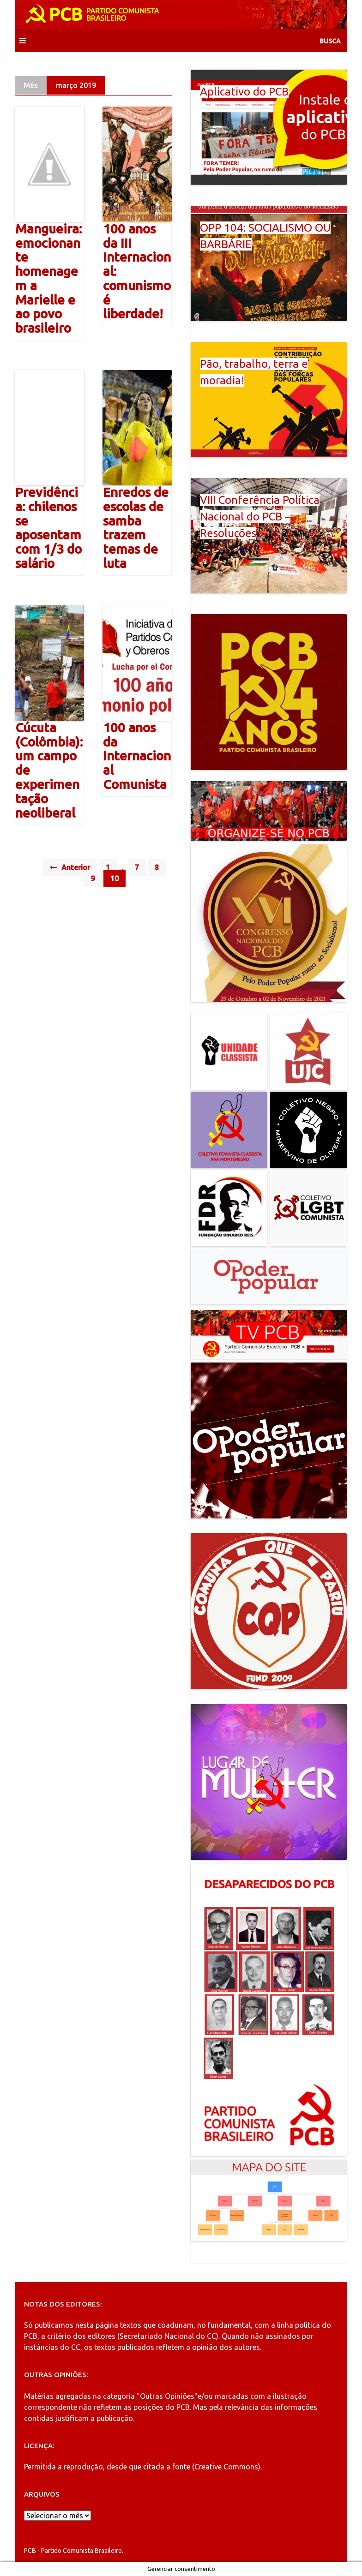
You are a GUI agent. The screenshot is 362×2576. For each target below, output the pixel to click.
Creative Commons (226, 2466)
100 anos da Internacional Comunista (137, 755)
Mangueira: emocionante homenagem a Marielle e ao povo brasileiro (48, 278)
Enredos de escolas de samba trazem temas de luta (136, 527)
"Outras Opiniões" (167, 2396)
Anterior (70, 867)
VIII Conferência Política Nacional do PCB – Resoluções (260, 516)
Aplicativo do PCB (244, 91)
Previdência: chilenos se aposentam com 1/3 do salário (48, 527)
